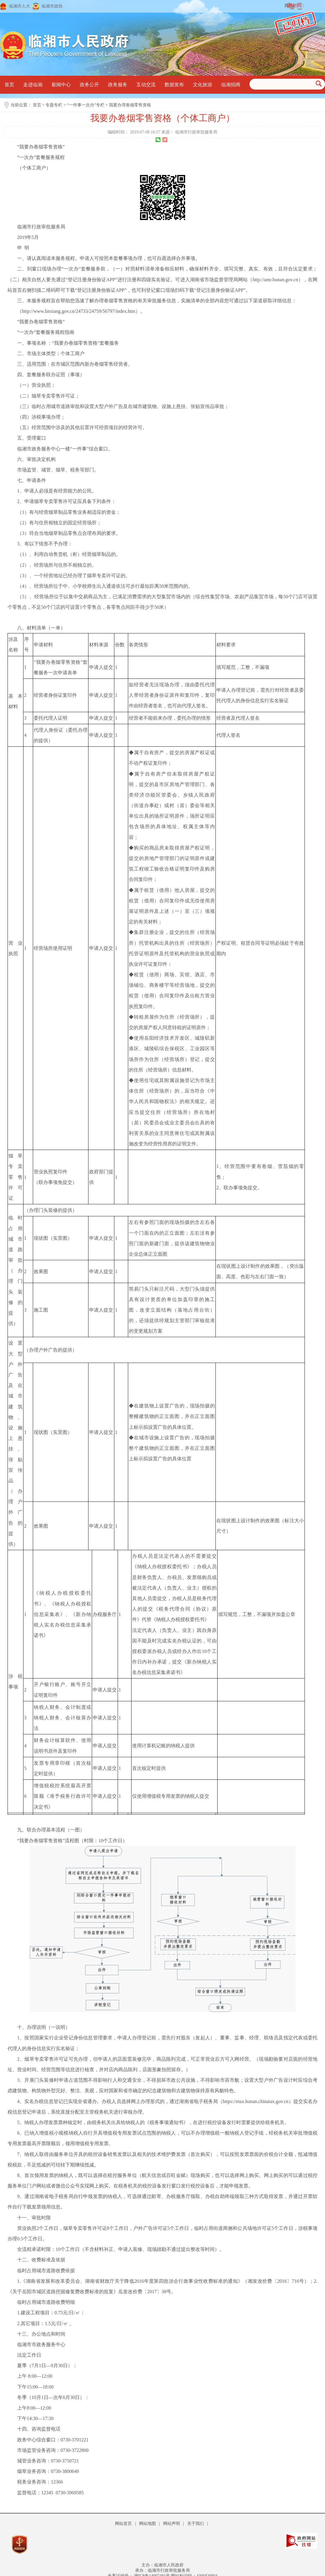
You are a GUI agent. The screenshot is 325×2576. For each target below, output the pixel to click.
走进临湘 (32, 84)
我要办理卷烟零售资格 (130, 105)
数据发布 (174, 84)
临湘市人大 (19, 6)
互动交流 (146, 84)
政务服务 (117, 84)
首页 (9, 84)
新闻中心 (61, 84)
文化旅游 (202, 84)
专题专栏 (53, 105)
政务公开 (89, 84)
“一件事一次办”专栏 (85, 105)
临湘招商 (230, 84)
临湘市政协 (52, 6)
